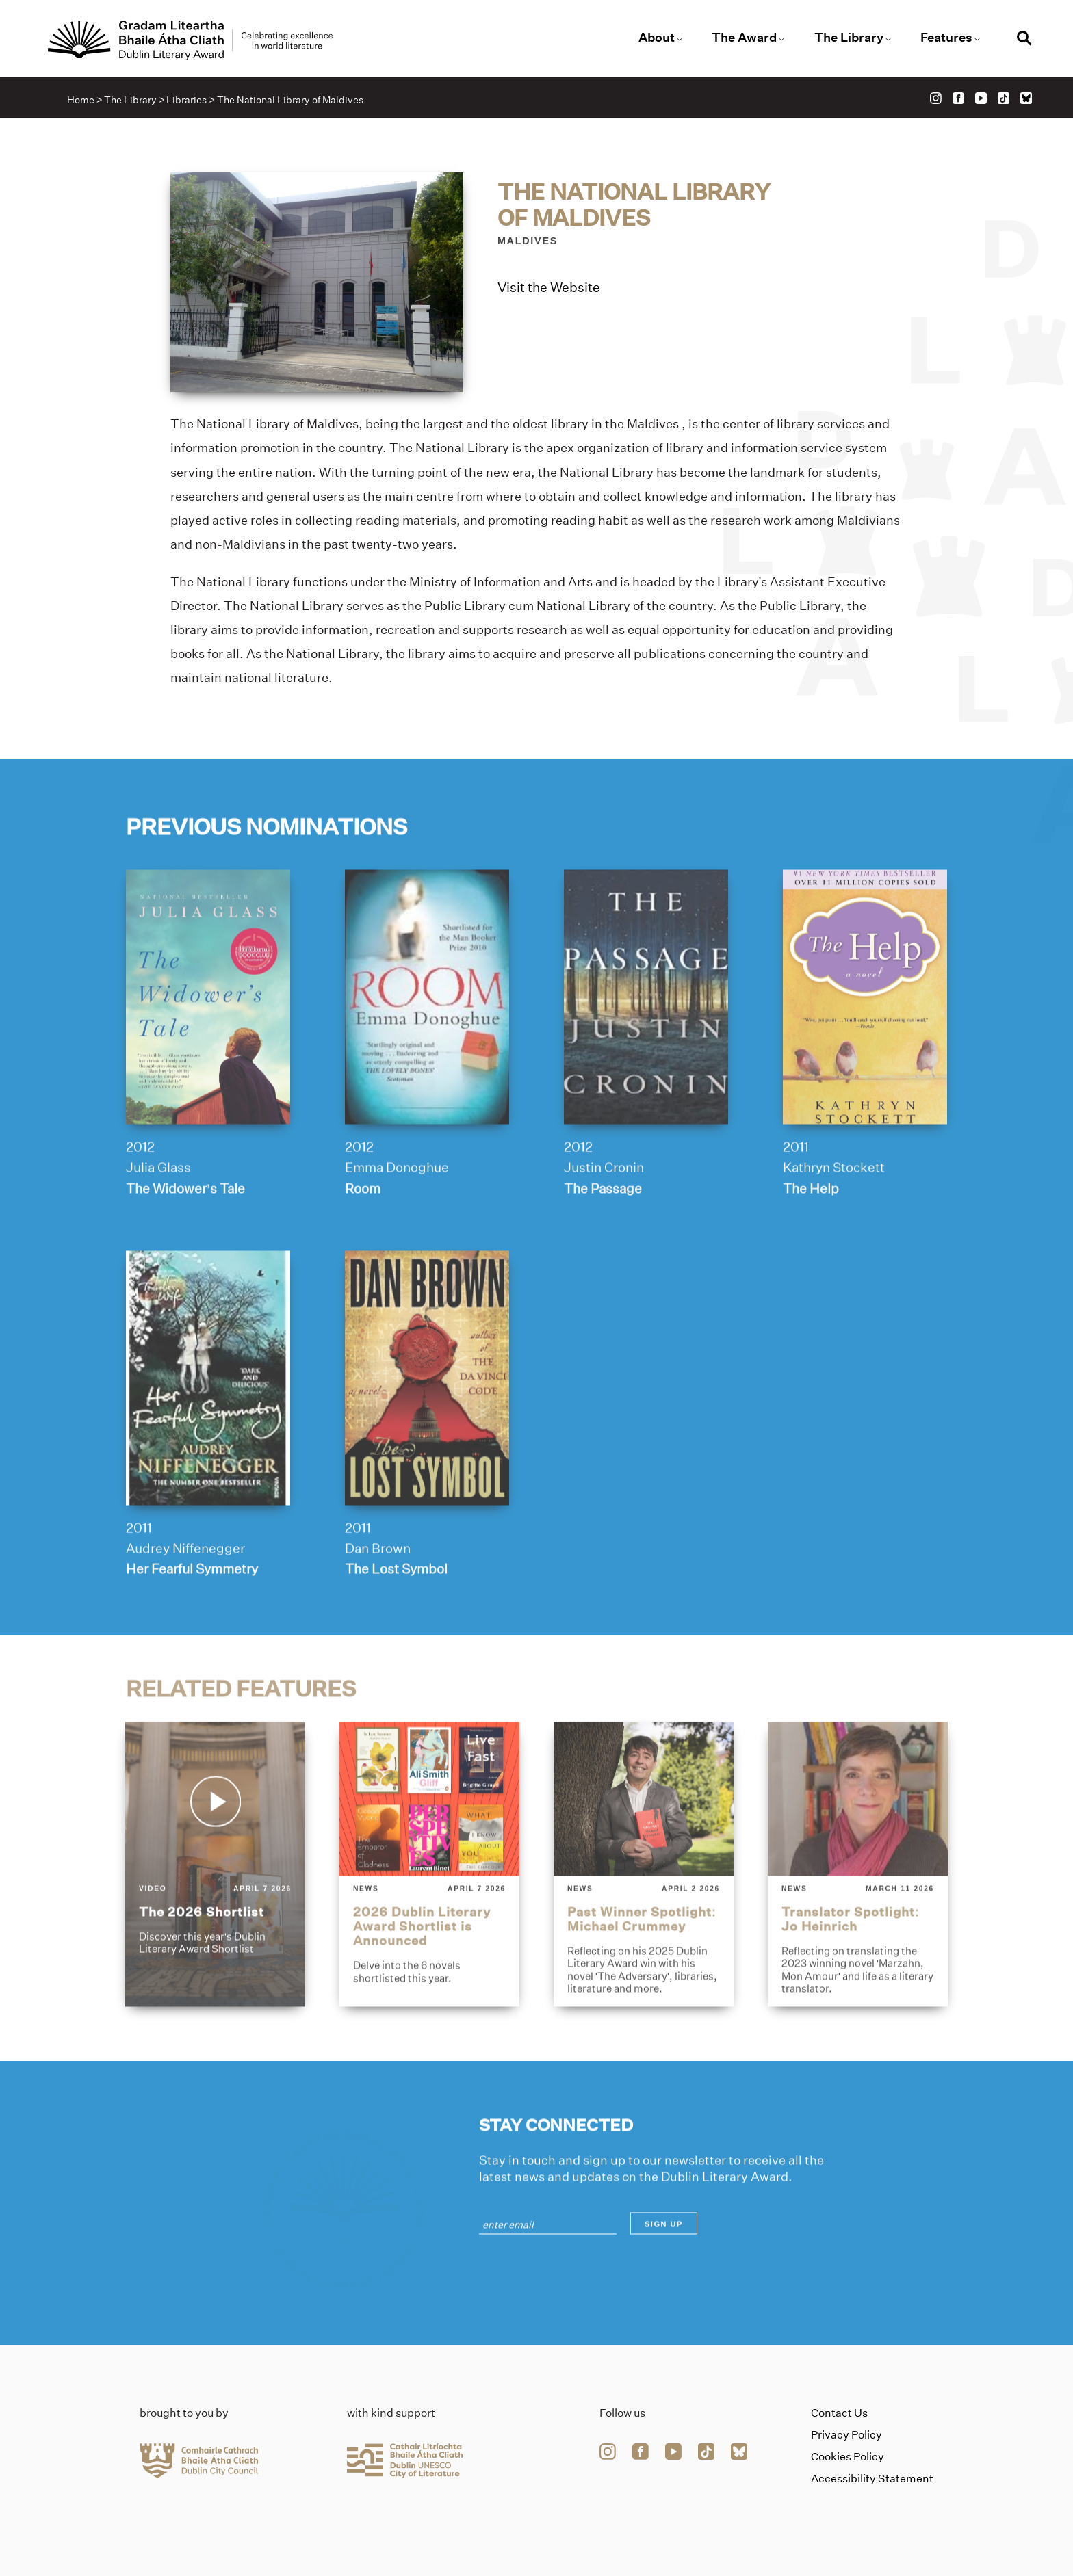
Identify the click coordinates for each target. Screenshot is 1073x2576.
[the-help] (865, 1040)
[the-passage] (646, 1040)
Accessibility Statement (872, 2478)
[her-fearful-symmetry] (208, 1420)
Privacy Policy (846, 2434)
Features (946, 37)
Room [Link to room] (362, 1231)
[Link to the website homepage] (190, 40)
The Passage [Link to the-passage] (603, 1231)
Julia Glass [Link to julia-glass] (158, 1210)
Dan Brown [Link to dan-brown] (378, 1591)
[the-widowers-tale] (208, 1040)
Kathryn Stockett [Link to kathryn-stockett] (834, 1210)
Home (80, 100)
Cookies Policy (847, 2456)
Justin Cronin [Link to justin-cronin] (604, 1210)
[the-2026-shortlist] (215, 1907)
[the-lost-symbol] (427, 1420)
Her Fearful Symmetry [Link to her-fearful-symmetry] (192, 1612)
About (656, 37)
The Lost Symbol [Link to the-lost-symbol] (396, 1612)
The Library (848, 37)
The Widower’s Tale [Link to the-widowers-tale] (185, 1231)
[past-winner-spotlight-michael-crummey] (644, 1907)
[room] (427, 1040)
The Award (744, 37)
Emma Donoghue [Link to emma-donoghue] (397, 1210)
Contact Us (839, 2412)
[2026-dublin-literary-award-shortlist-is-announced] (429, 1907)
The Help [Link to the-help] (811, 1231)
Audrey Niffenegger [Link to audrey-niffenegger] (185, 1591)
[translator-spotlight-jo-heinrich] (858, 1907)
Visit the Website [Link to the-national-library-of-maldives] (548, 289)
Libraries (186, 100)
